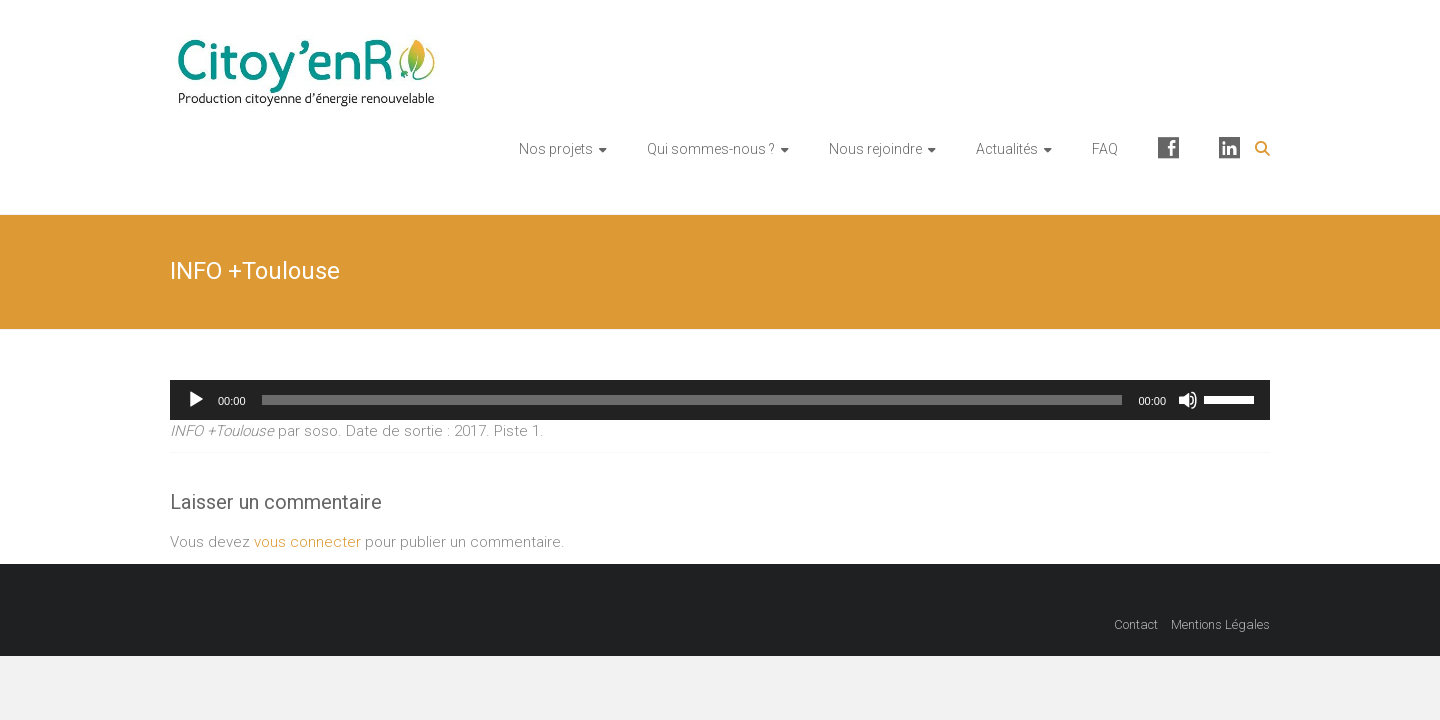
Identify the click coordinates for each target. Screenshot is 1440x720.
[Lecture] (196, 400)
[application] (720, 400)
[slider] (692, 400)
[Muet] (1188, 400)
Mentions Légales (1220, 624)
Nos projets (556, 149)
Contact (1136, 624)
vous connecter (307, 542)
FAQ (1105, 149)
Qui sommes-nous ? (711, 149)
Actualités (1007, 149)
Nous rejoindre (875, 149)
